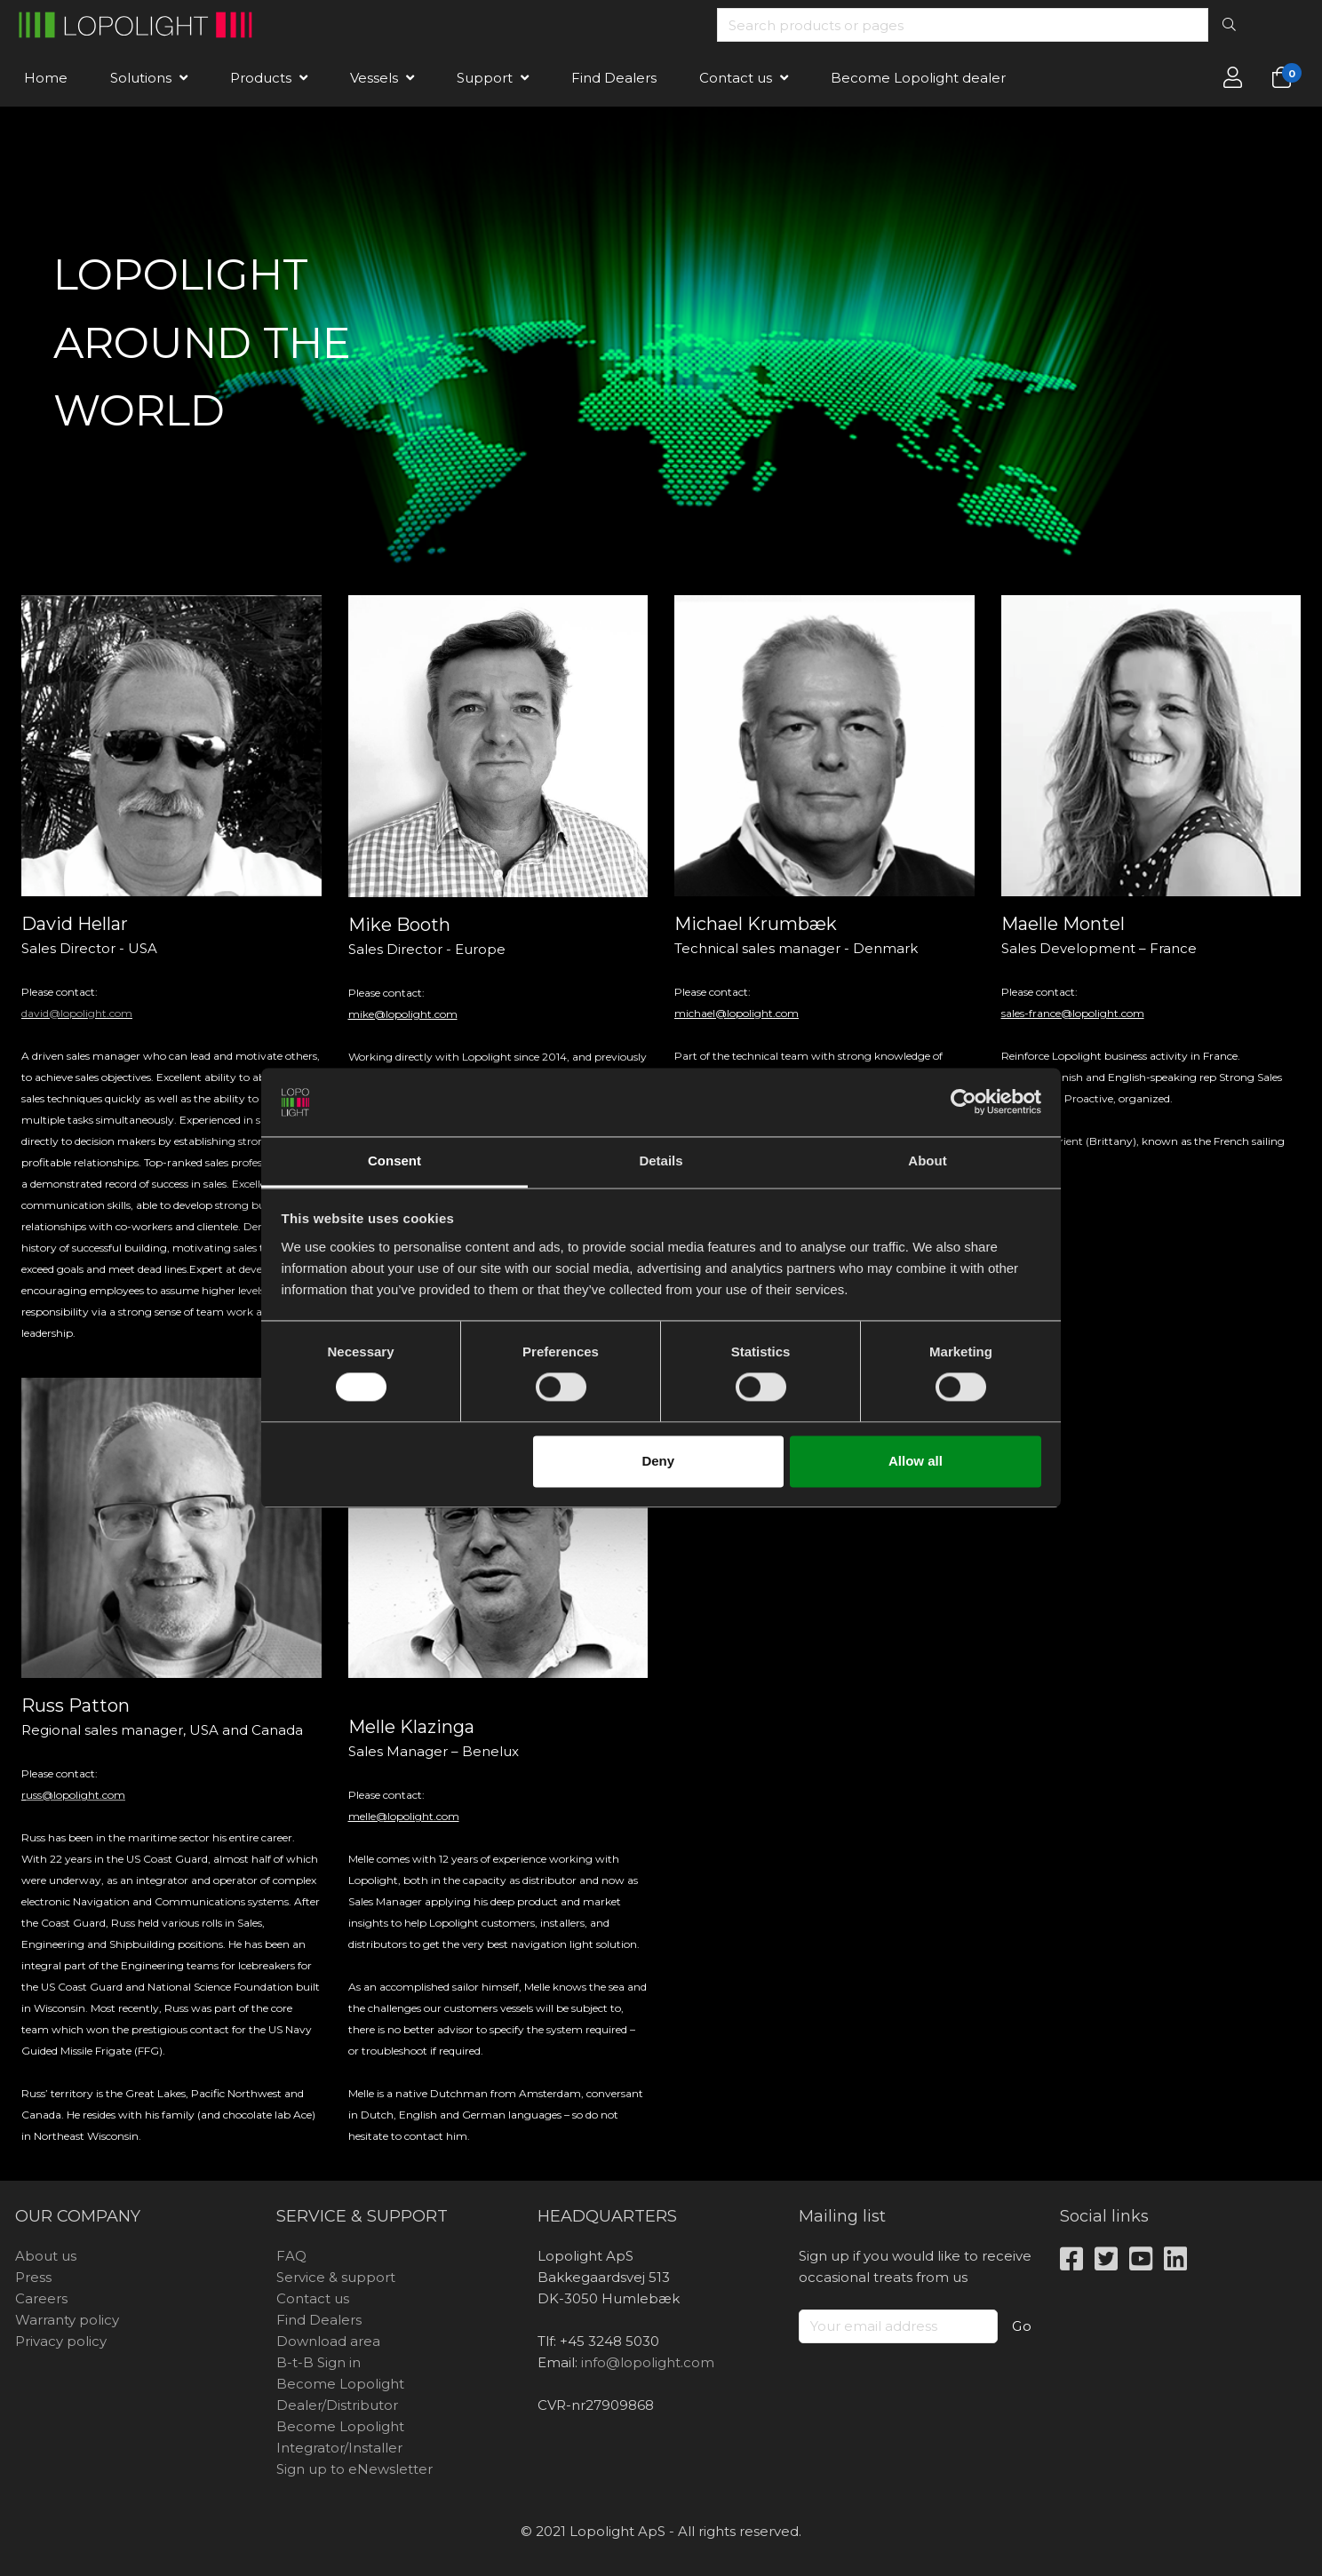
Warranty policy (67, 2319)
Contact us (735, 77)
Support (485, 77)
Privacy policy (61, 2341)
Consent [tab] (394, 1160)
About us (45, 2255)
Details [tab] (660, 1160)
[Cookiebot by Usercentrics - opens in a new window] (963, 1102)
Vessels (374, 77)
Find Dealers (614, 77)
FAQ (291, 2255)
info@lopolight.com (647, 2362)
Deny (657, 1460)
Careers (41, 2298)
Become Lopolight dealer (918, 77)
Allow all (915, 1460)
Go (1022, 2326)
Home (46, 77)
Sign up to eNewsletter (354, 2469)
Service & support (335, 2277)
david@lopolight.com (76, 1013)
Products (260, 77)
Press (33, 2277)
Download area (328, 2341)
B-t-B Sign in (318, 2362)
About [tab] (927, 1160)
